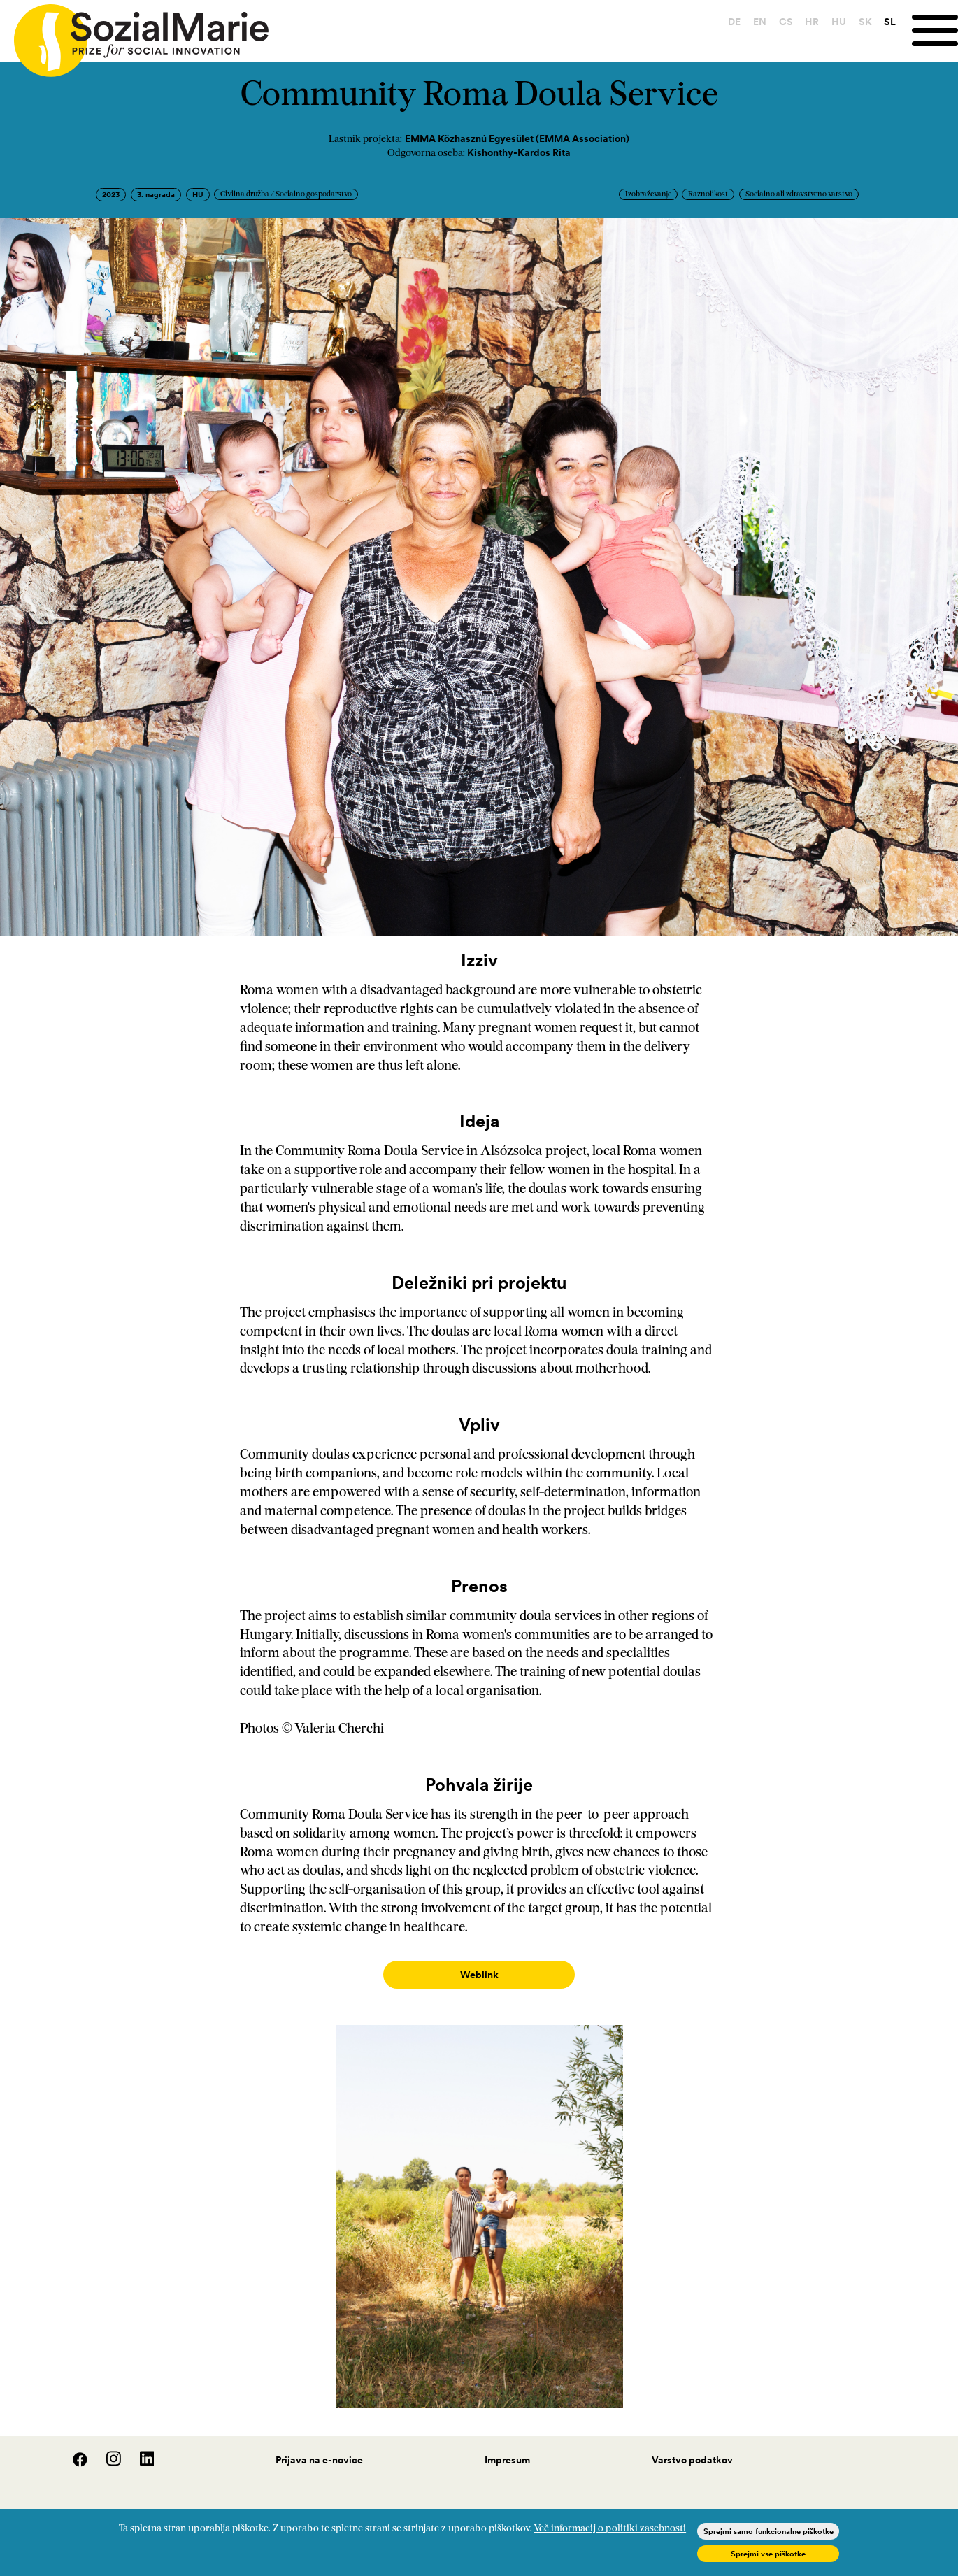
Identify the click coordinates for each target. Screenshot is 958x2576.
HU (838, 21)
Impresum (507, 2446)
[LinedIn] (139, 2449)
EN (759, 21)
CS (786, 21)
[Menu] (935, 30)
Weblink (479, 1974)
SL (890, 21)
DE (734, 21)
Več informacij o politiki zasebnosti (610, 2529)
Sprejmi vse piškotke (768, 2554)
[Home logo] (134, 34)
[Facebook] (73, 2449)
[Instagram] (106, 2449)
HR (812, 21)
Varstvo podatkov (692, 2446)
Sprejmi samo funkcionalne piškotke (768, 2531)
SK (865, 21)
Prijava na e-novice (319, 2446)
